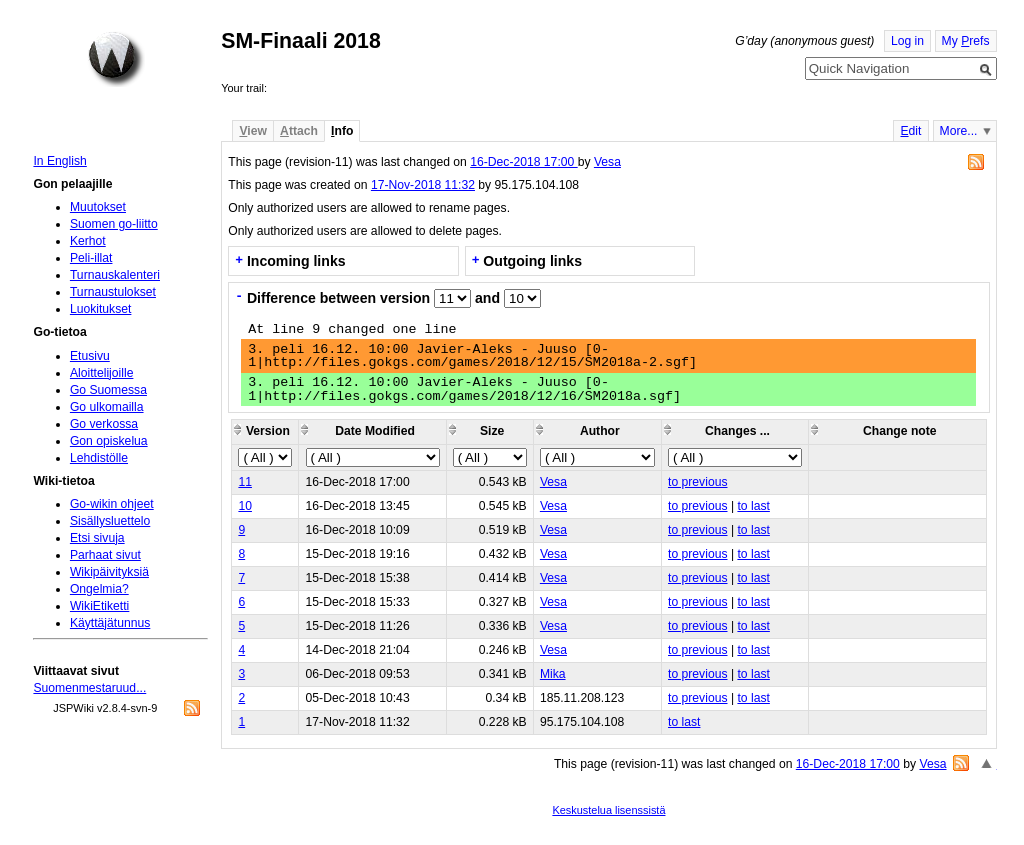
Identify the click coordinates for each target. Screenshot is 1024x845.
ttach (299, 131)
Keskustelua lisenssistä (608, 810)
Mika (553, 674)
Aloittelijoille (102, 373)
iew (252, 131)
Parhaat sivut (105, 555)
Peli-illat (91, 258)
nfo (342, 131)
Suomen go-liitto (114, 224)
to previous (697, 482)
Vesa (607, 162)
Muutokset (98, 207)
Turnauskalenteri (115, 275)
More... (959, 131)
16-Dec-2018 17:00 (523, 162)
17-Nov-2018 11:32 (423, 185)
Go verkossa (104, 424)
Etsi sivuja (97, 538)
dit (910, 131)
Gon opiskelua (109, 441)
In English (59, 161)
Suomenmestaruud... (89, 688)
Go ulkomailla (107, 407)
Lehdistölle (99, 458)
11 (245, 482)
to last (753, 506)
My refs (966, 41)
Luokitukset (101, 309)
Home (116, 59)
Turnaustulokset (113, 292)
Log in (907, 41)
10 (245, 506)
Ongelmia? (99, 589)
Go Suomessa (108, 390)
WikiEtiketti (99, 606)
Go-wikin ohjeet (112, 504)
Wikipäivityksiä (109, 572)
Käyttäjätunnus (110, 623)
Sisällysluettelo (110, 521)
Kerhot (88, 241)
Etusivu (90, 356)
